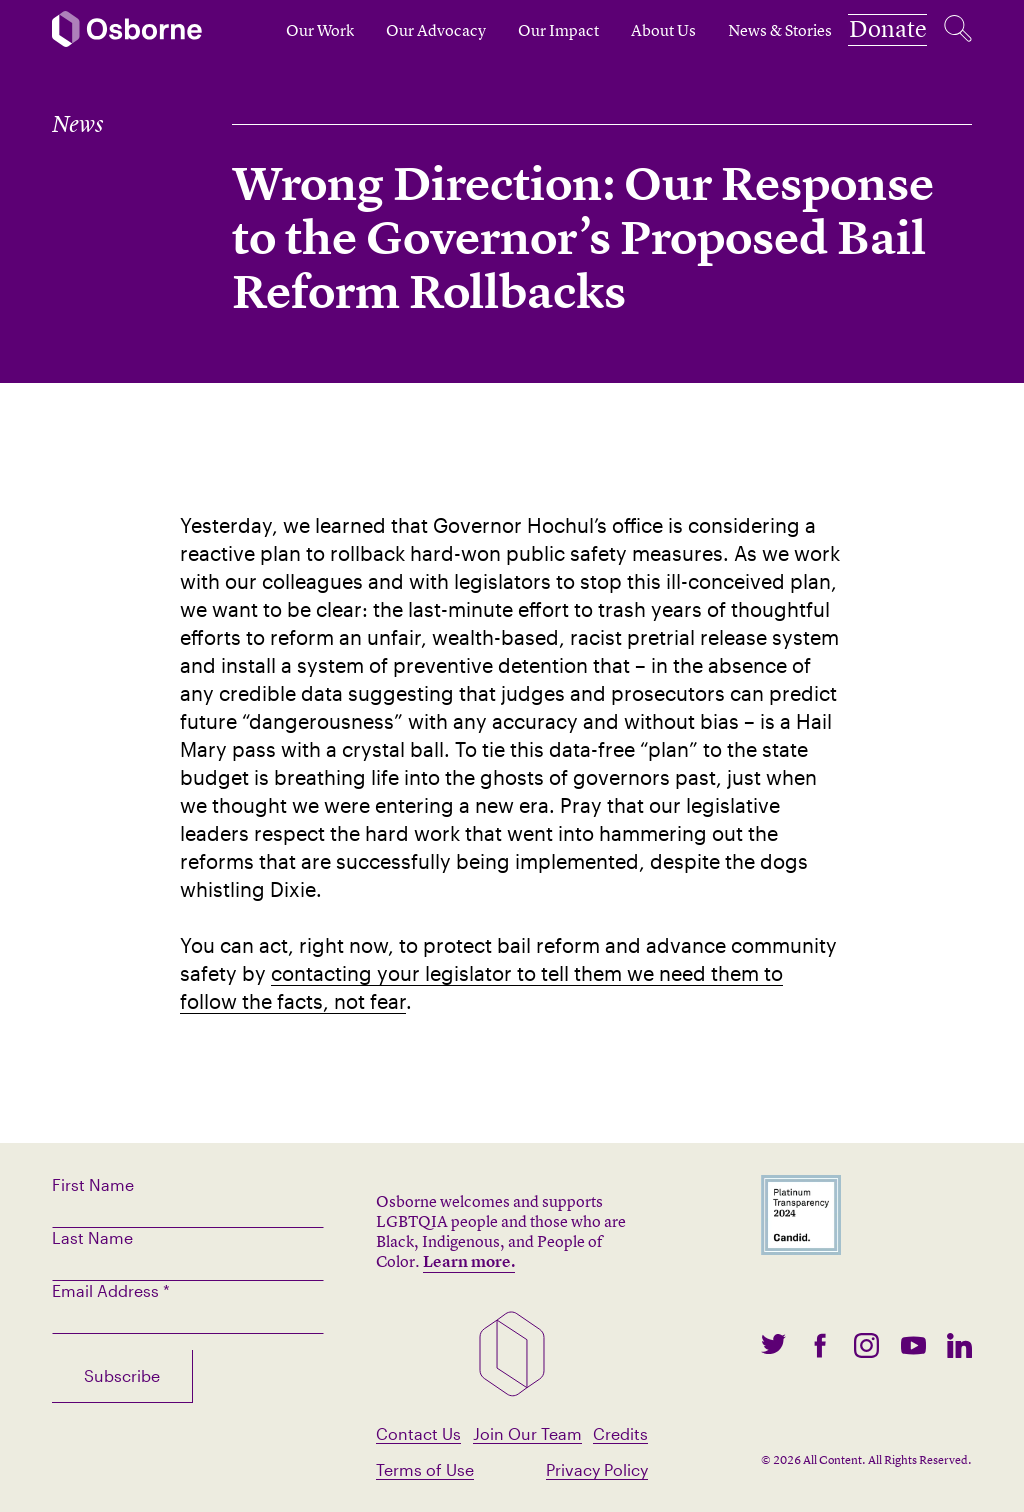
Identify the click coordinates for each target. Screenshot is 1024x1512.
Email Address (111, 1290)
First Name (93, 1184)
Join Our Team (527, 1433)
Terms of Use (425, 1469)
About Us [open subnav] (628, 30)
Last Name (92, 1237)
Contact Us (418, 1433)
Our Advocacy (401, 30)
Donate (870, 30)
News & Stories (745, 30)
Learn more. (469, 1261)
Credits (620, 1433)
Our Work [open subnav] (285, 30)
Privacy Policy (597, 1469)
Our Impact (523, 30)
